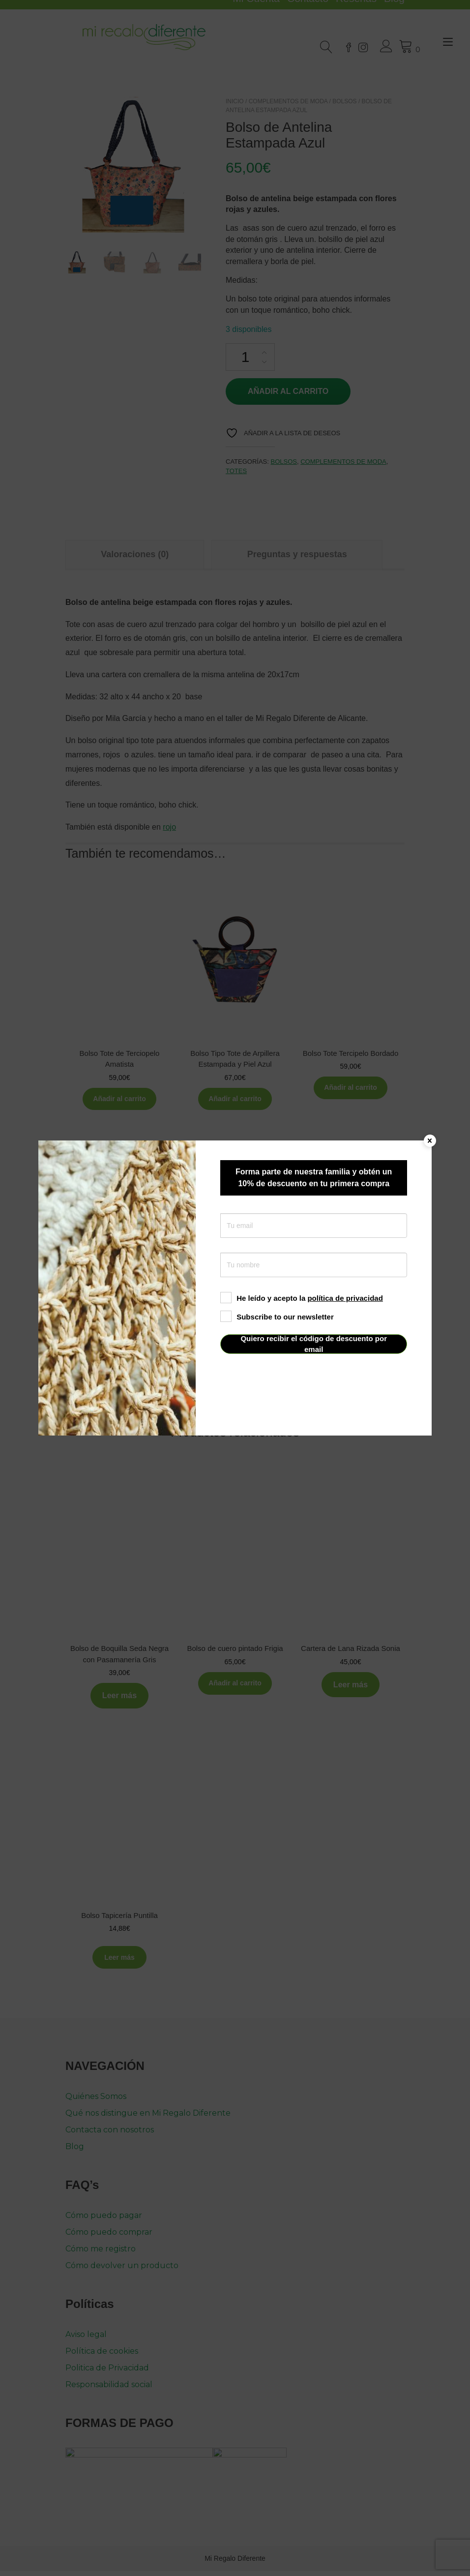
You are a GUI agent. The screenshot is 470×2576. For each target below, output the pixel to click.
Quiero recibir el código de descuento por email (313, 1343)
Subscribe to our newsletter (277, 1317)
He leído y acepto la (301, 1298)
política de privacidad (344, 1298)
